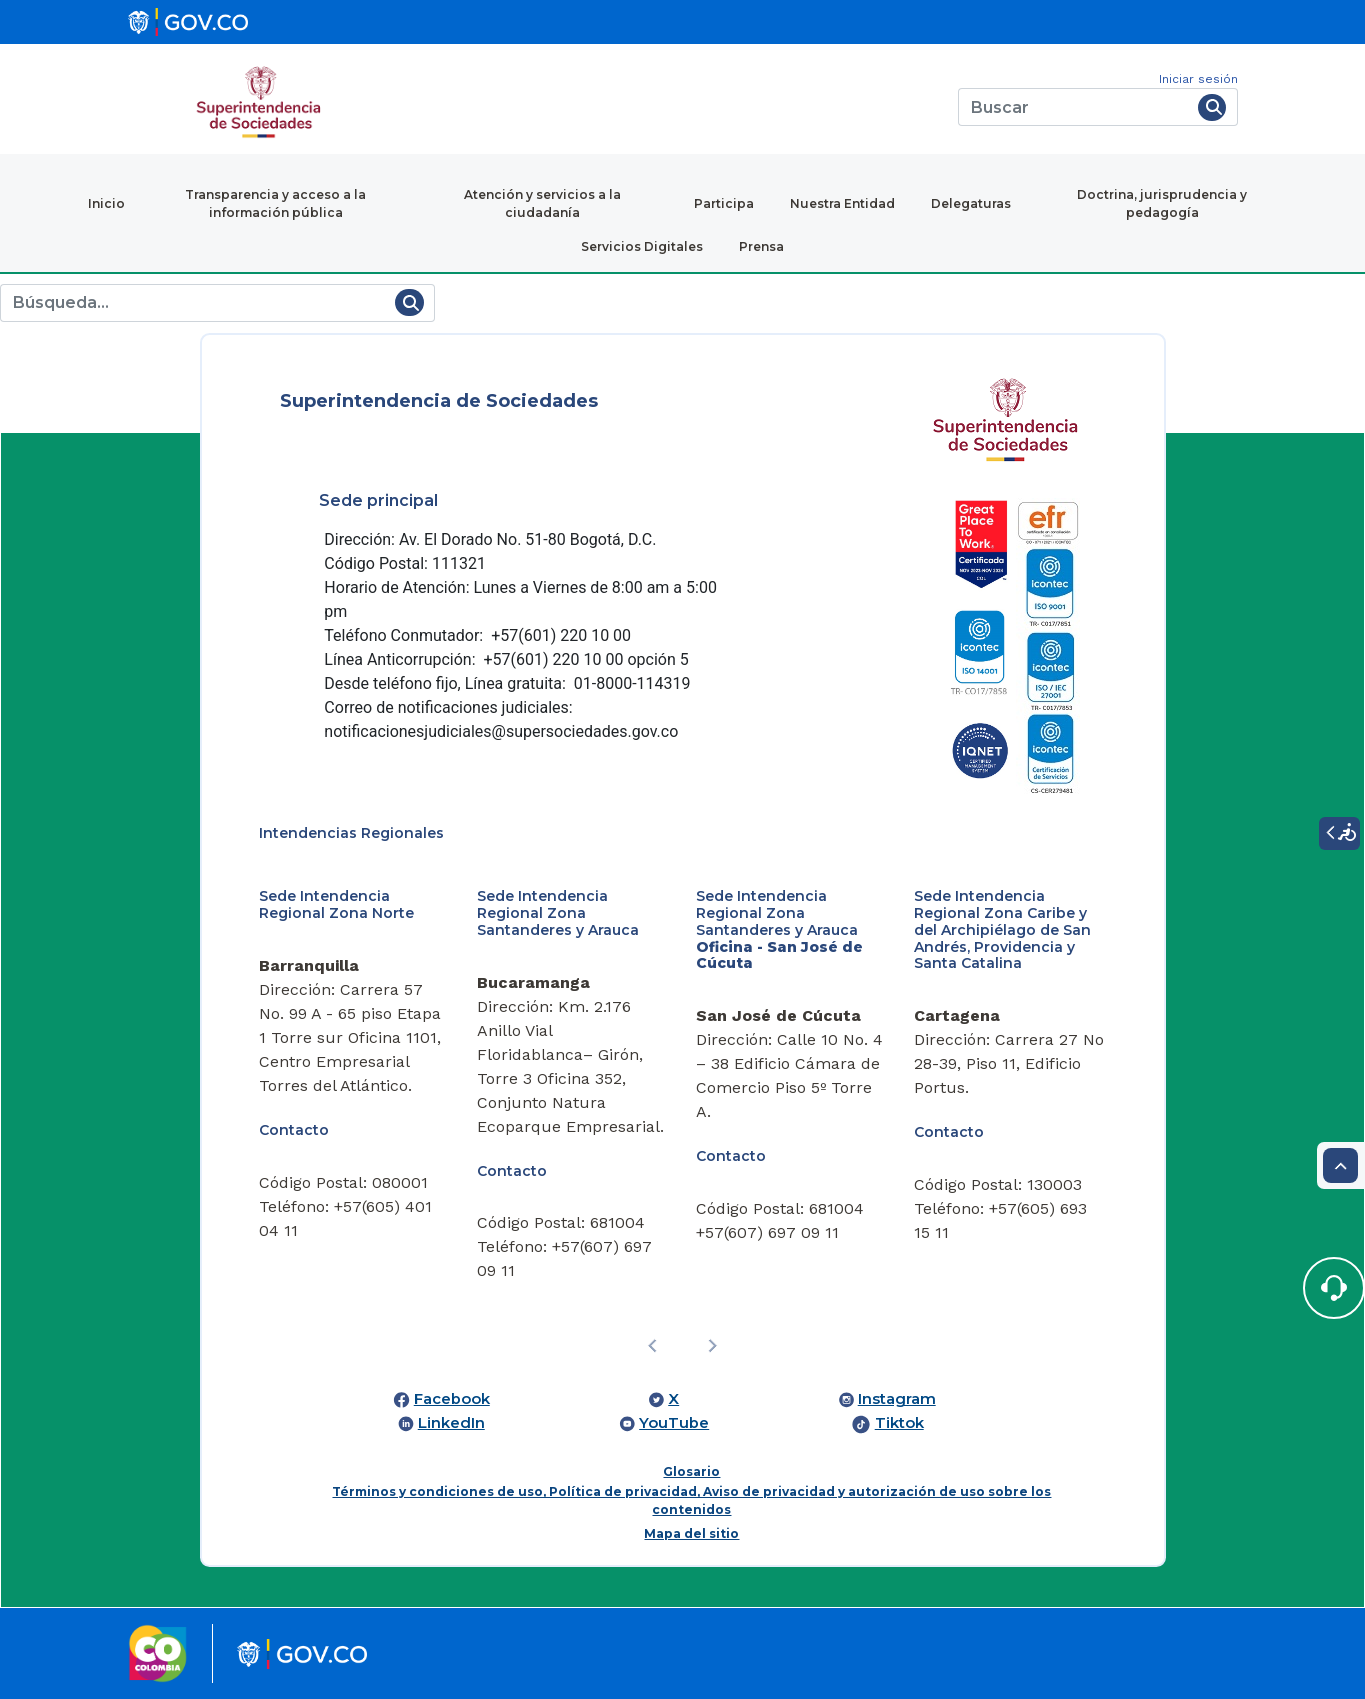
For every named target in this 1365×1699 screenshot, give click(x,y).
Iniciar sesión (1198, 79)
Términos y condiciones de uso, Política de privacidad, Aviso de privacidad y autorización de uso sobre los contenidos (691, 1500)
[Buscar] (1074, 107)
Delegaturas (971, 203)
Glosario (691, 1471)
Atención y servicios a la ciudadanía (542, 203)
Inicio (106, 203)
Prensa (761, 246)
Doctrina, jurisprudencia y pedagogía (1162, 203)
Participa (724, 203)
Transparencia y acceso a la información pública (275, 203)
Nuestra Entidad (842, 203)
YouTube (674, 1423)
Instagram (897, 1399)
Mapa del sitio (691, 1533)
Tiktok (899, 1423)
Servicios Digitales (642, 246)
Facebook (452, 1399)
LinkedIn (451, 1423)
